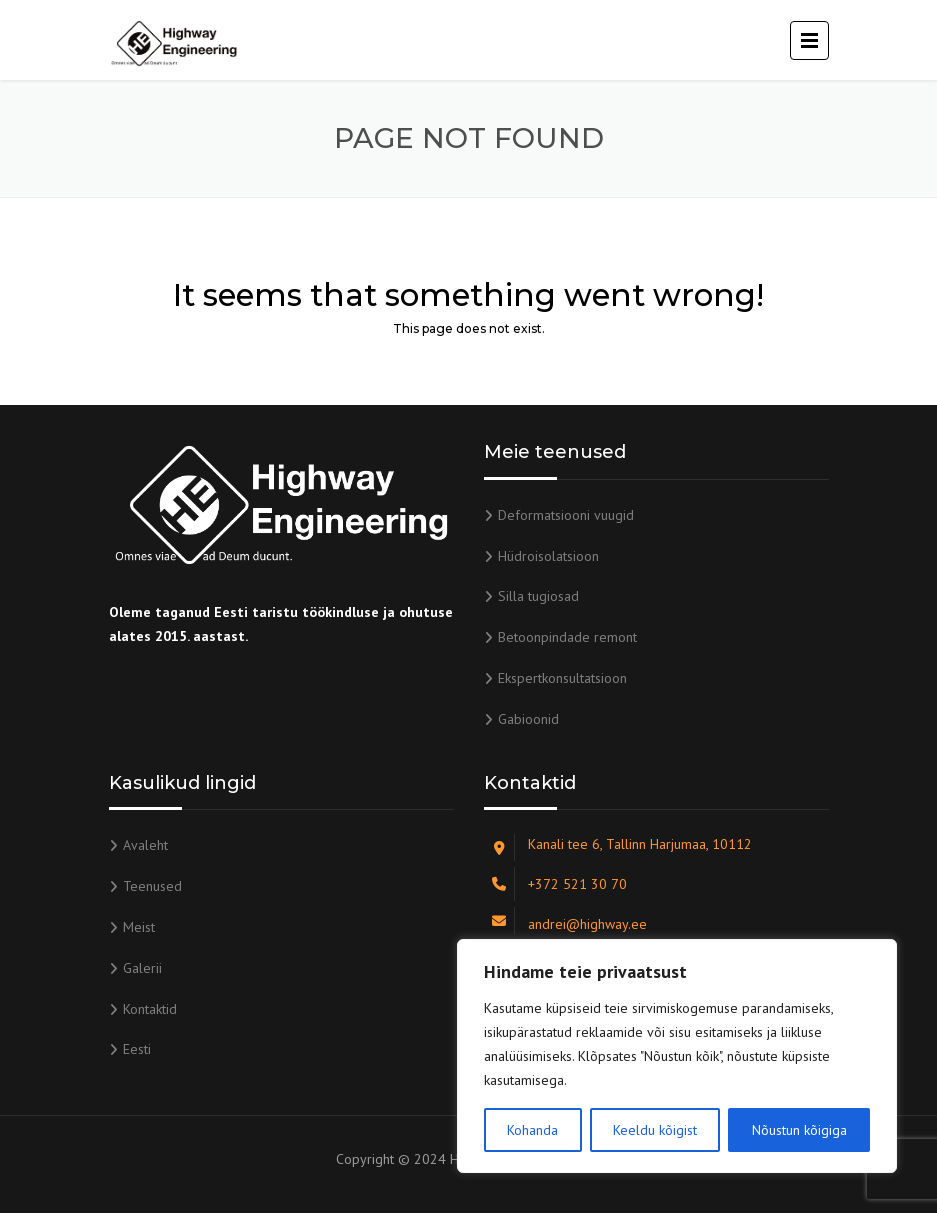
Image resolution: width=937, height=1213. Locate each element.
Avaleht (145, 845)
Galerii (142, 968)
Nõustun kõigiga (799, 1130)
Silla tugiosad (538, 596)
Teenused (152, 886)
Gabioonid (528, 719)
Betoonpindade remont (567, 637)
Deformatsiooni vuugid (566, 515)
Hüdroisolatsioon (548, 556)
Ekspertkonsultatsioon (562, 678)
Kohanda (532, 1130)
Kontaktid (150, 1009)
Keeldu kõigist (655, 1130)
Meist (139, 927)
